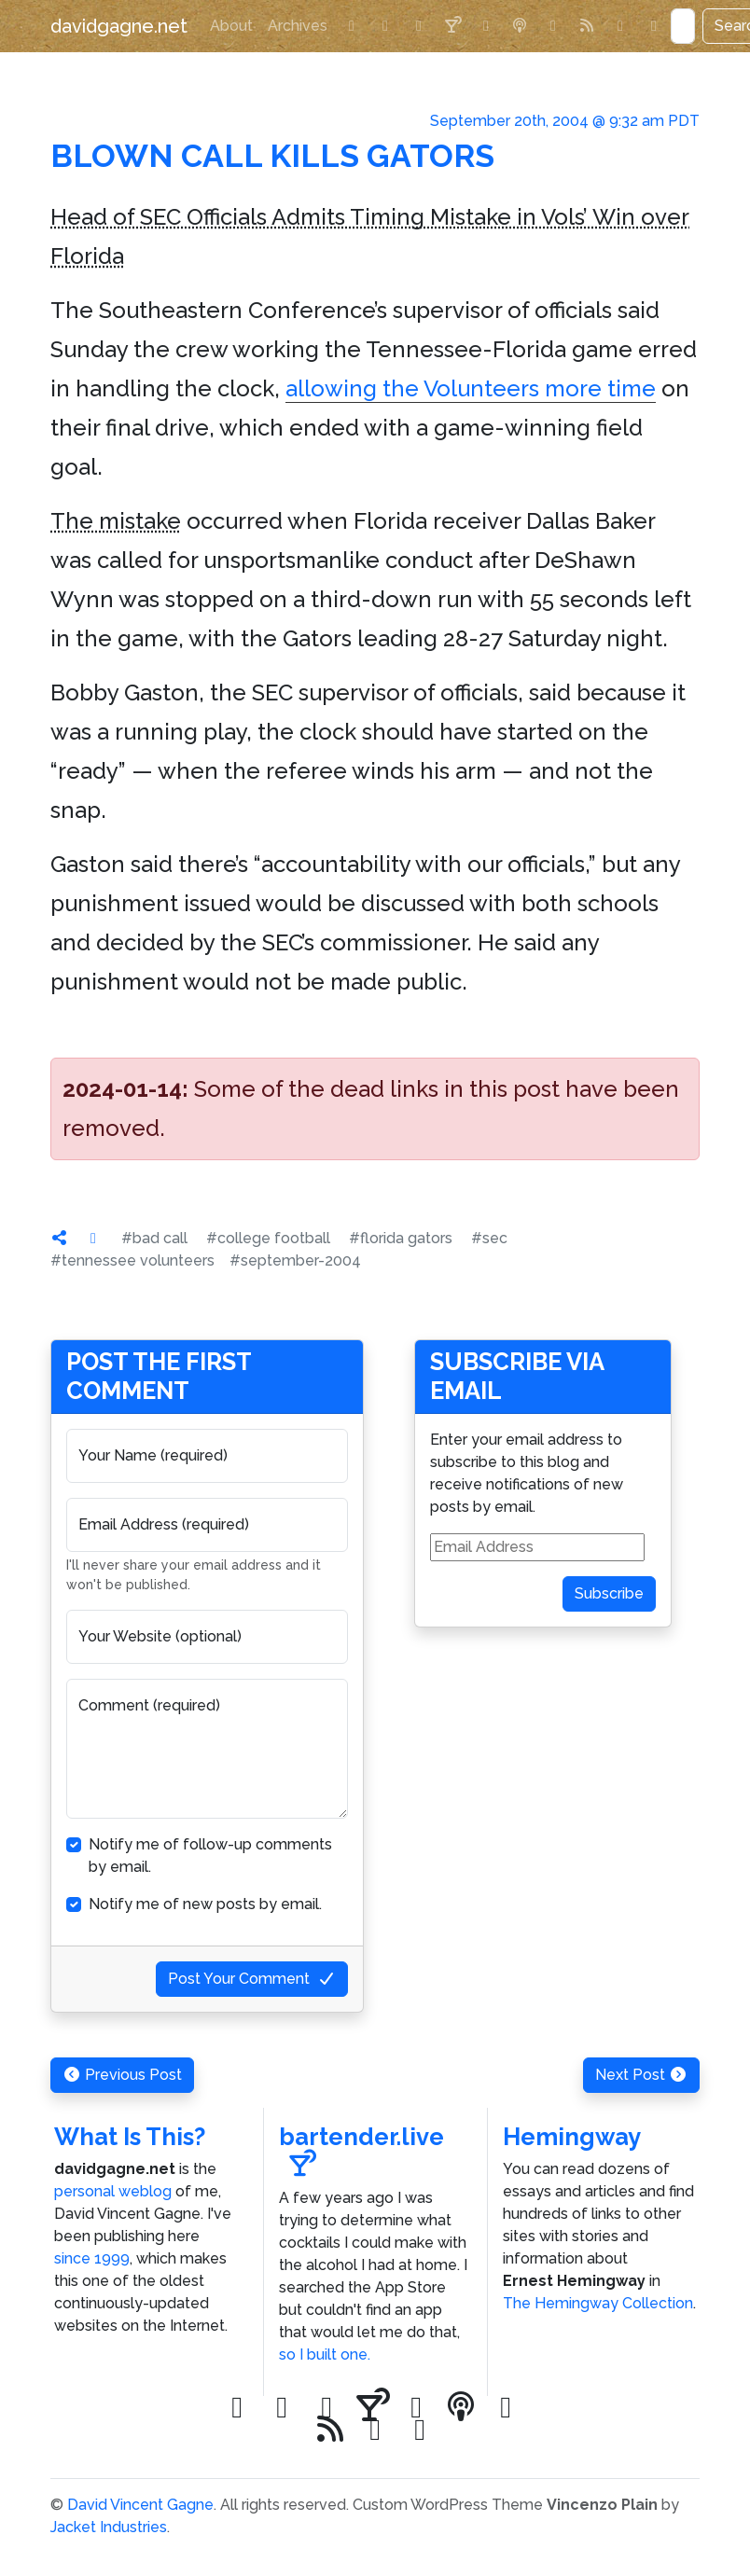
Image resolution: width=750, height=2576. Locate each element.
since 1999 (92, 2258)
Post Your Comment (252, 1978)
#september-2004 (295, 1260)
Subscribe (609, 1593)
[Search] (683, 26)
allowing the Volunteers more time (470, 388)
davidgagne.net (119, 26)
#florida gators (400, 1238)
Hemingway (572, 2137)
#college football (268, 1238)
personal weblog (113, 2191)
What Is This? (129, 2137)
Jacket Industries (108, 2527)
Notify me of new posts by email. (205, 1904)
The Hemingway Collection (598, 2303)
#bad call (154, 1238)
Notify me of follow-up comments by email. (210, 1855)
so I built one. (324, 2354)
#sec (489, 1238)
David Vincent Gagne (140, 2505)
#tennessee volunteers (132, 1260)
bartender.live (361, 2150)
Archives (297, 26)
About (231, 26)
